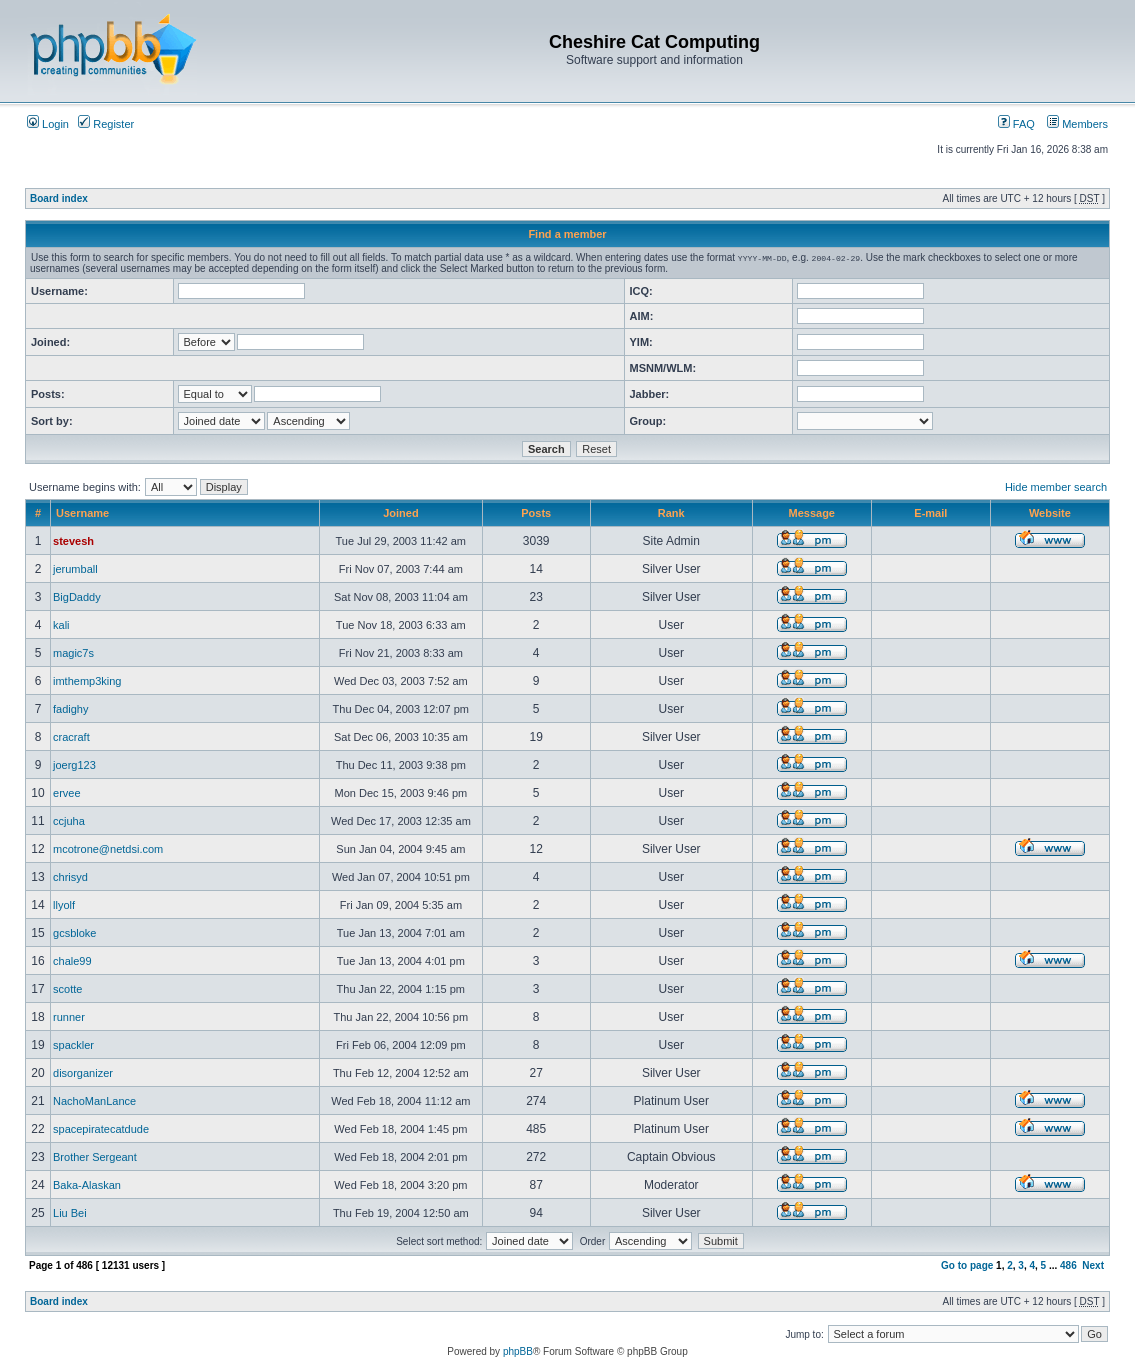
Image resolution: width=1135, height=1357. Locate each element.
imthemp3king (87, 681)
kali (61, 625)
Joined (400, 513)
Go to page (967, 1265)
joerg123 (74, 765)
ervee (67, 793)
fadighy (70, 709)
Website (1050, 513)
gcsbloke (74, 933)
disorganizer (83, 1073)
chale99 (72, 961)
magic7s (73, 653)
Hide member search (1056, 487)
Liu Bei (70, 1213)
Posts (536, 513)
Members (1077, 124)
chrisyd (70, 877)
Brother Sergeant (95, 1157)
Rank (671, 513)
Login (48, 124)
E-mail (930, 513)
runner (69, 1017)
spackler (73, 1045)
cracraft (71, 737)
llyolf (64, 905)
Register (106, 124)
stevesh (73, 541)
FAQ (1016, 124)
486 (1068, 1265)
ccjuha (69, 821)
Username (82, 513)
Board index (59, 198)
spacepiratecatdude (101, 1129)
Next (1093, 1265)
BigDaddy (77, 597)
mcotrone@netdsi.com (108, 849)
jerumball (75, 569)
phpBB (518, 1351)
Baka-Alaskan (87, 1185)
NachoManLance (94, 1101)
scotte (67, 989)
